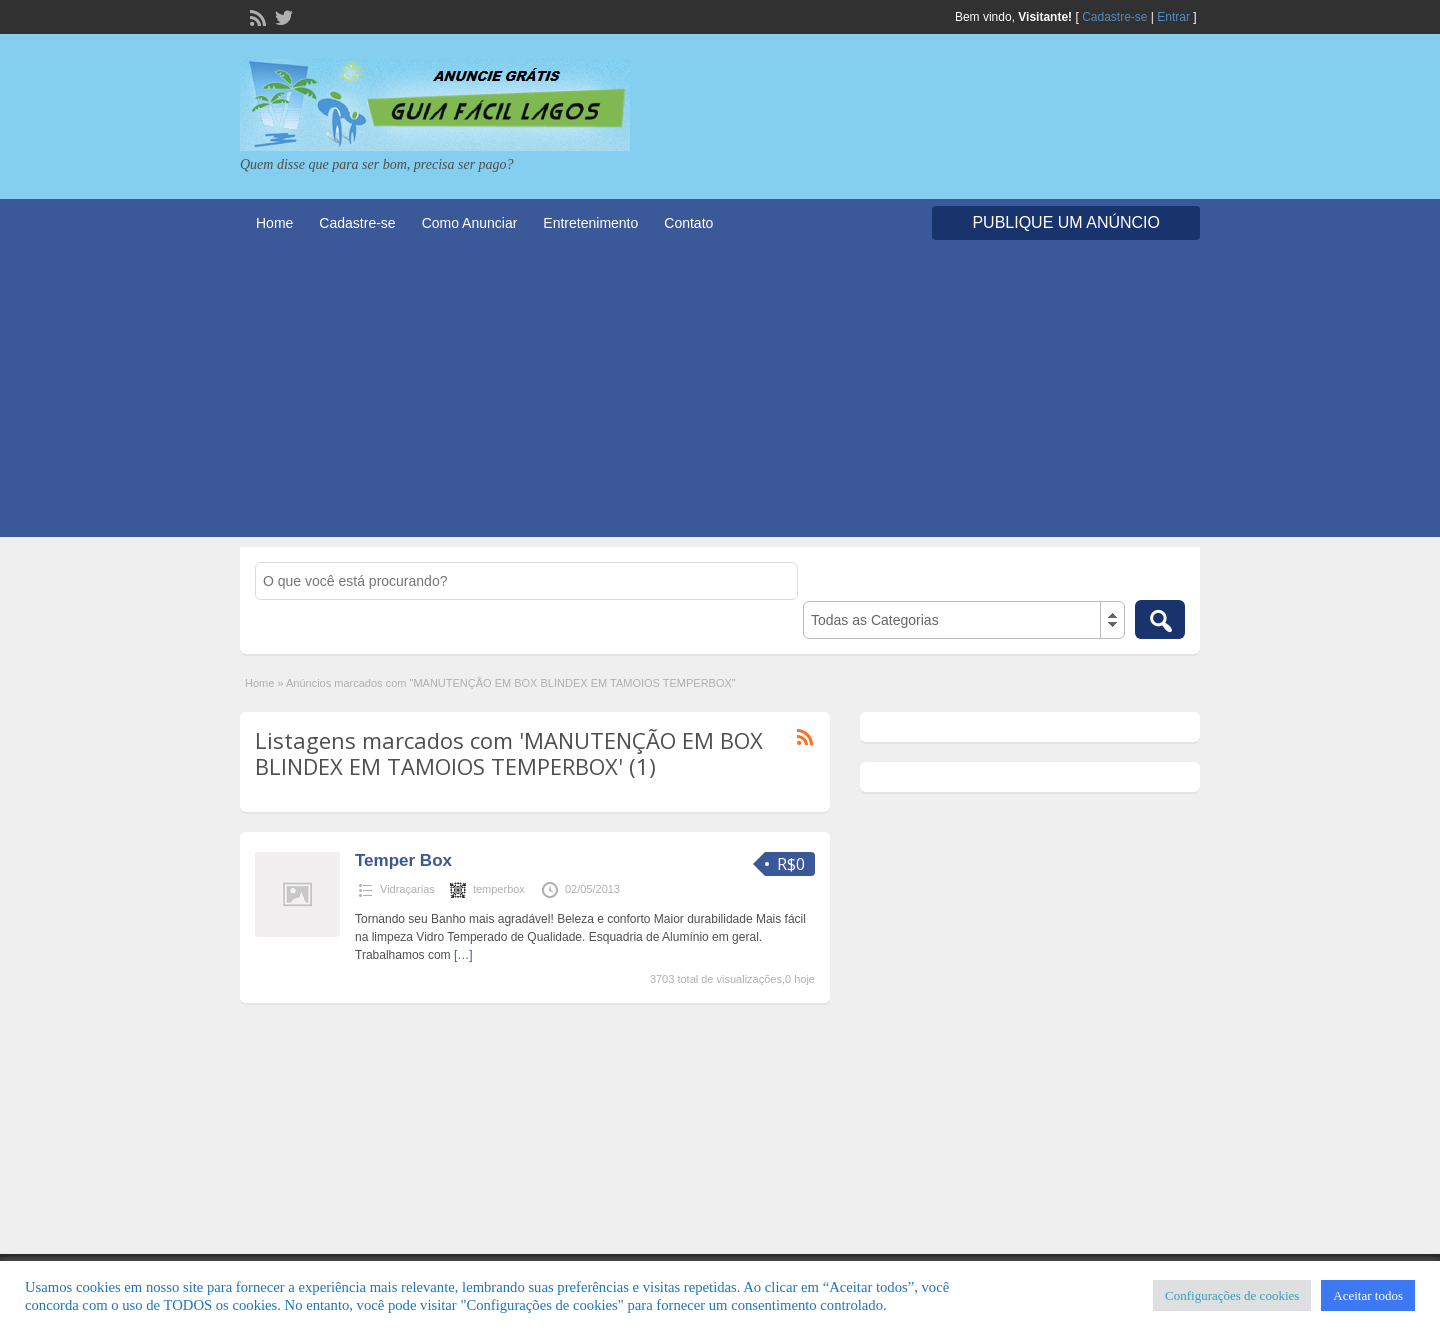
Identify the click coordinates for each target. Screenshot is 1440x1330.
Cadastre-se (1114, 17)
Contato (688, 223)
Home (274, 223)
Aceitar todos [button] (1368, 1295)
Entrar (1173, 17)
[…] (463, 955)
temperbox (499, 889)
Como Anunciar (470, 223)
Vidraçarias (407, 889)
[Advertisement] (720, 397)
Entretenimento (590, 223)
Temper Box (403, 860)
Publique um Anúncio (1066, 222)
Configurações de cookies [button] (1232, 1295)
